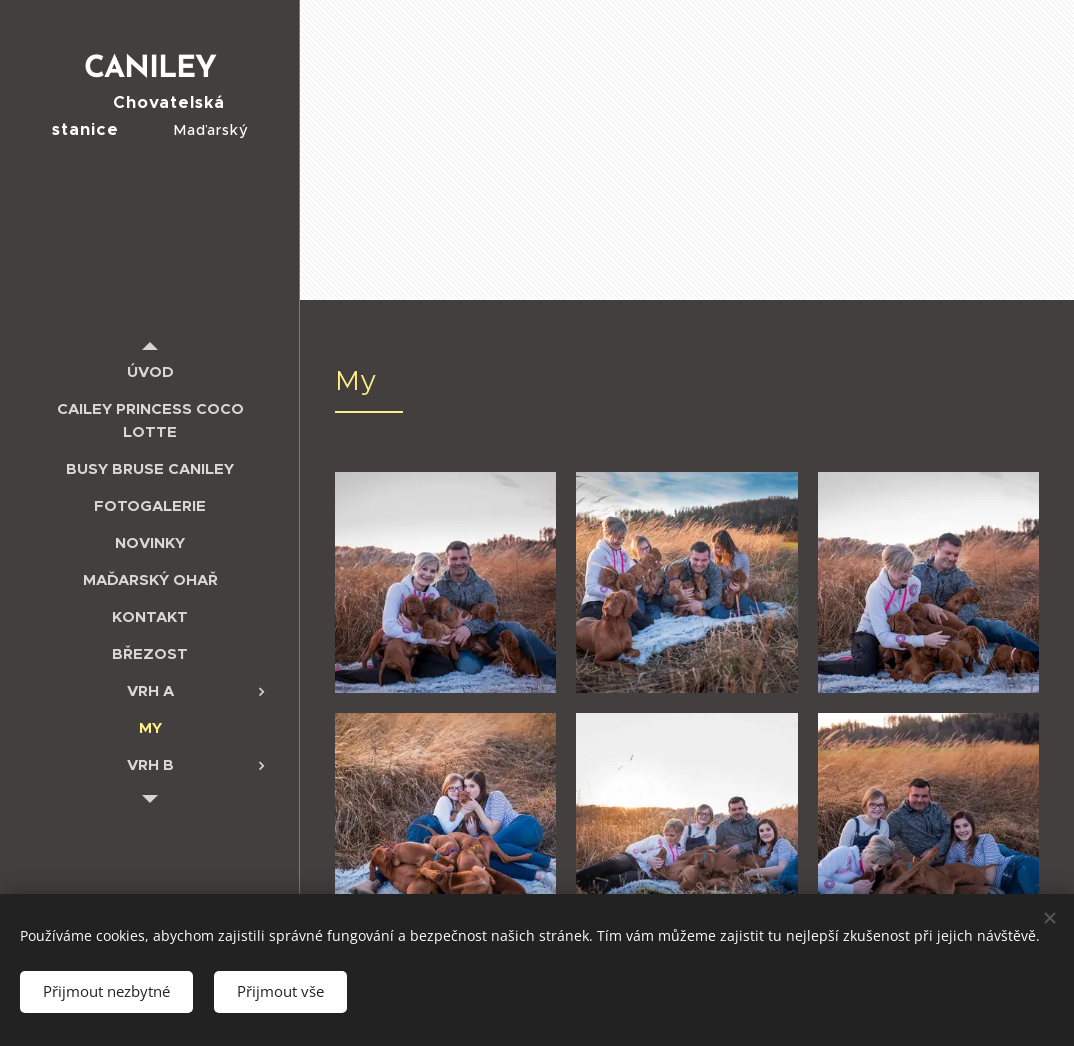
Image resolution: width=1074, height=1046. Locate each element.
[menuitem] (150, 371)
